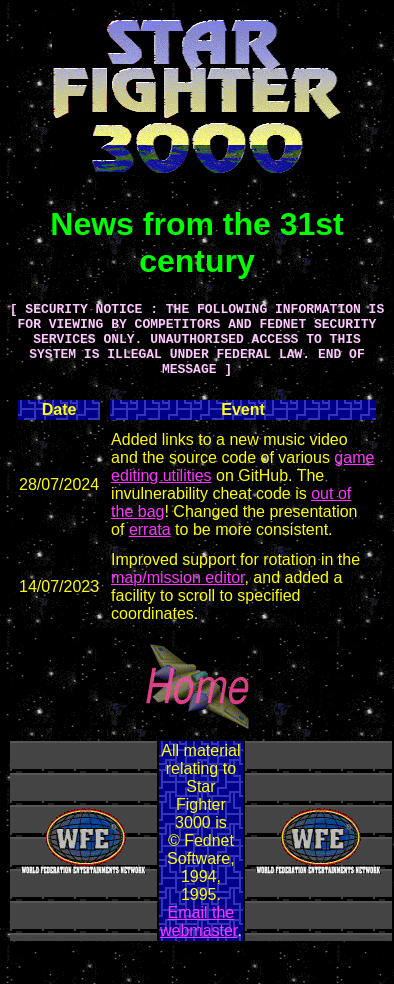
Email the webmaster (198, 936)
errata (150, 544)
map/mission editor (177, 592)
